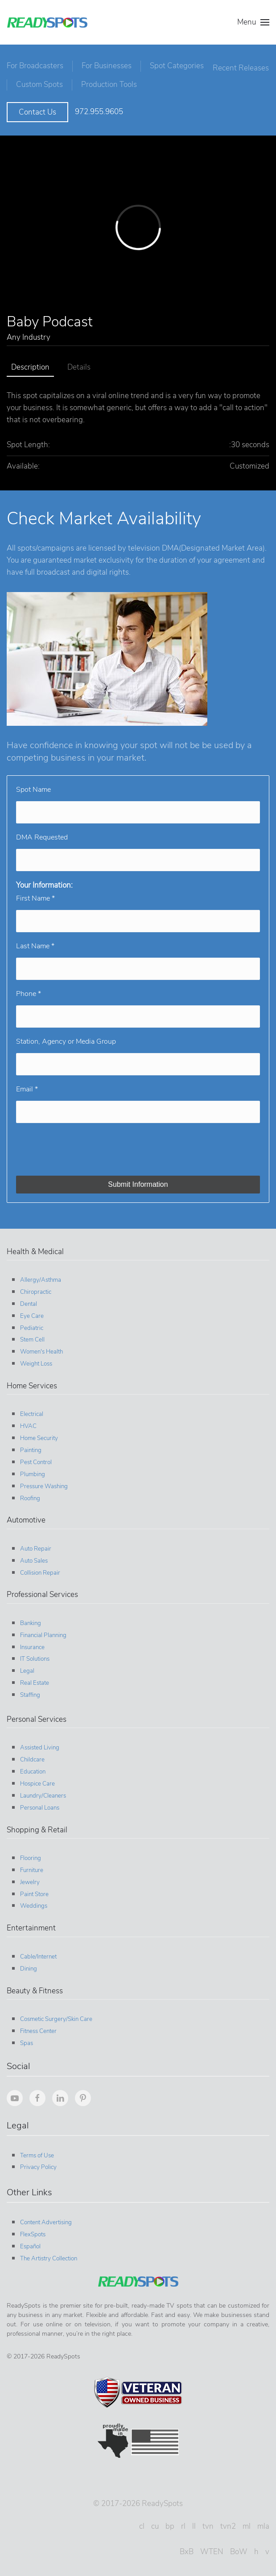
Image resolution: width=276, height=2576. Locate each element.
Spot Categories (177, 63)
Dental (27, 1300)
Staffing (29, 1691)
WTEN (210, 2547)
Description (30, 363)
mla (262, 2522)
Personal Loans (38, 1803)
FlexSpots (31, 2230)
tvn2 (227, 2522)
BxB (185, 2547)
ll (192, 2522)
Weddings (32, 1901)
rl (182, 2522)
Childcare (31, 1755)
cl (140, 2522)
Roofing (29, 1494)
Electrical (30, 1410)
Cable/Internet (37, 1952)
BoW (237, 2547)
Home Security (38, 1434)
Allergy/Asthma (39, 1276)
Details (79, 363)
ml (245, 2522)
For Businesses (107, 63)
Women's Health (40, 1347)
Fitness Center (37, 2027)
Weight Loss (35, 1359)
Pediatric (30, 1324)
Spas (25, 2039)
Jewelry (28, 1878)
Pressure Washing (42, 1482)
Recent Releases (44, 78)
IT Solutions (33, 1654)
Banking (29, 1619)
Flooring (29, 1854)
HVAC (27, 1422)
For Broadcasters (35, 63)
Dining (27, 1964)
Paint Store (33, 1890)
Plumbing (31, 1470)
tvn (206, 2522)
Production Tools (174, 80)
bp (168, 2522)
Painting (29, 1446)
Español (29, 2242)
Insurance (31, 1643)
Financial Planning (42, 1631)
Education (31, 1767)
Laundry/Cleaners (42, 1791)
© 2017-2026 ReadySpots (136, 2499)
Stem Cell (31, 1335)
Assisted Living (38, 1743)
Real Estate (33, 1679)
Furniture (30, 1866)
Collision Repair (39, 1568)
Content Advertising (44, 2218)
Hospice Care (36, 1779)
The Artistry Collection (47, 2254)
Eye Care (30, 1312)
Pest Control (34, 1458)
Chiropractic (34, 1288)
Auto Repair (34, 1544)
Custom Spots (104, 80)
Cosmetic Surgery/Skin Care (55, 2015)
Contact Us (37, 108)
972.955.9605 (99, 107)
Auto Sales (32, 1556)
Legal (26, 1666)
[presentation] (84, 1145)
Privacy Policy (37, 2163)
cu (153, 2522)
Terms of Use (36, 2151)
